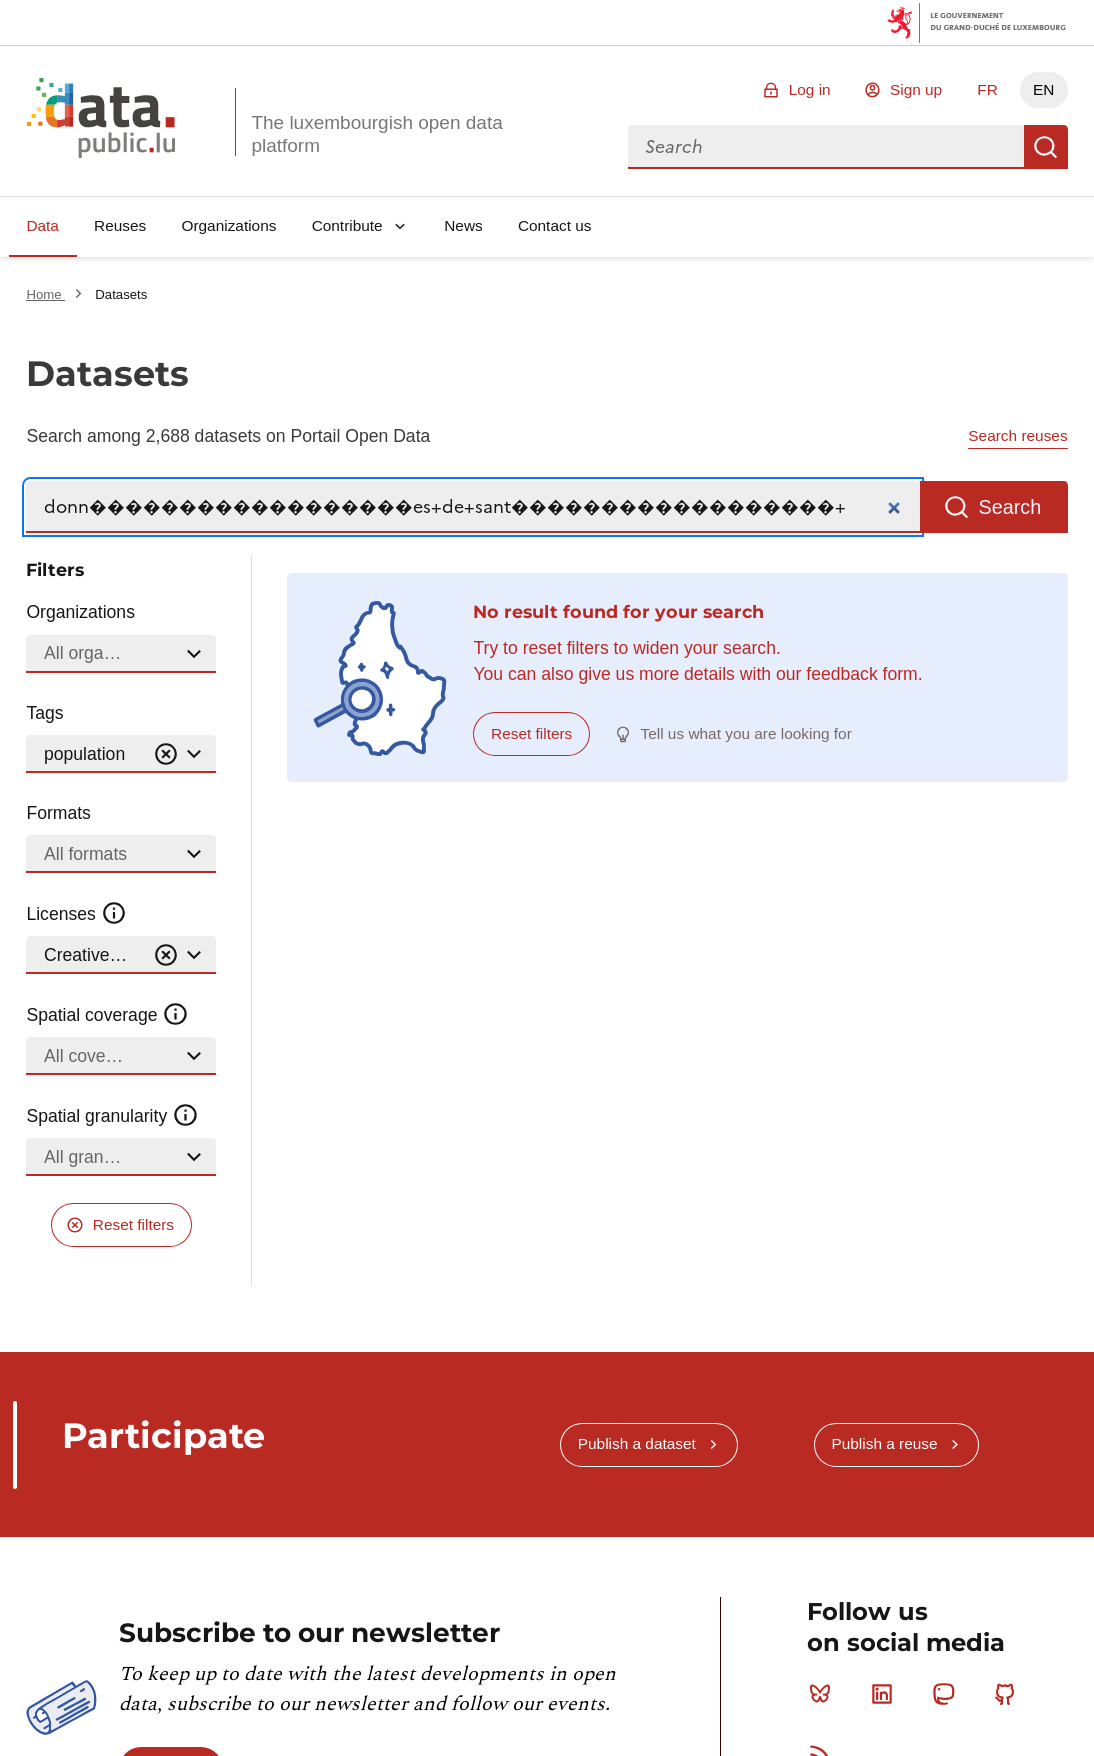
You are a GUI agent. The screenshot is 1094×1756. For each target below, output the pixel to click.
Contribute (347, 225)
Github (1009, 1694)
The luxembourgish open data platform (376, 134)
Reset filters (133, 1224)
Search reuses (1017, 435)
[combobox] (826, 147)
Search (1046, 147)
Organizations (228, 225)
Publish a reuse (884, 1443)
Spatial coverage (107, 1015)
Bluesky (824, 1694)
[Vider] (166, 754)
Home (45, 294)
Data (42, 225)
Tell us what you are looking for (746, 733)
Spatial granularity (112, 1116)
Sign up (916, 89)
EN (1043, 89)
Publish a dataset (637, 1443)
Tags (44, 713)
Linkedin (886, 1694)
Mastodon (947, 1694)
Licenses (76, 914)
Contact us (555, 225)
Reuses (120, 225)
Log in (810, 89)
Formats (58, 813)
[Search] (473, 507)
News (463, 225)
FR (987, 89)
